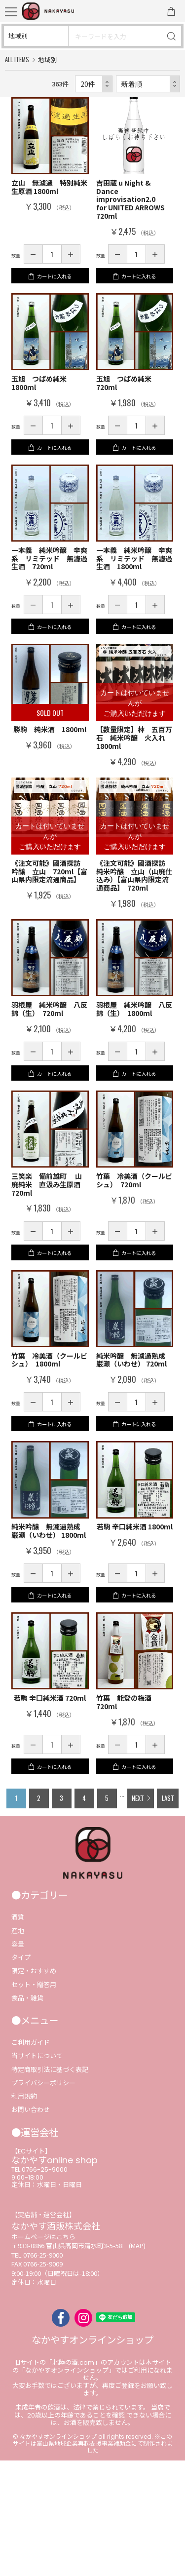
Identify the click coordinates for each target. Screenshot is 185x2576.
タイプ (21, 2073)
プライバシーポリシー (43, 2198)
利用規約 (24, 2212)
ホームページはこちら (43, 2352)
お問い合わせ (30, 2225)
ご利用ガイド (30, 2158)
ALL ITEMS (17, 59)
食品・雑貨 (27, 2113)
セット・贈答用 (33, 2100)
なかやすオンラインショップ (92, 2456)
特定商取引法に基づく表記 (49, 2184)
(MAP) (137, 2361)
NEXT (137, 1910)
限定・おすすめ (33, 2086)
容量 (17, 2059)
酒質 (17, 2032)
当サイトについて (37, 2171)
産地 (17, 2046)
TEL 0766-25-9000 (39, 2285)
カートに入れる (55, 286)
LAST (169, 1910)
